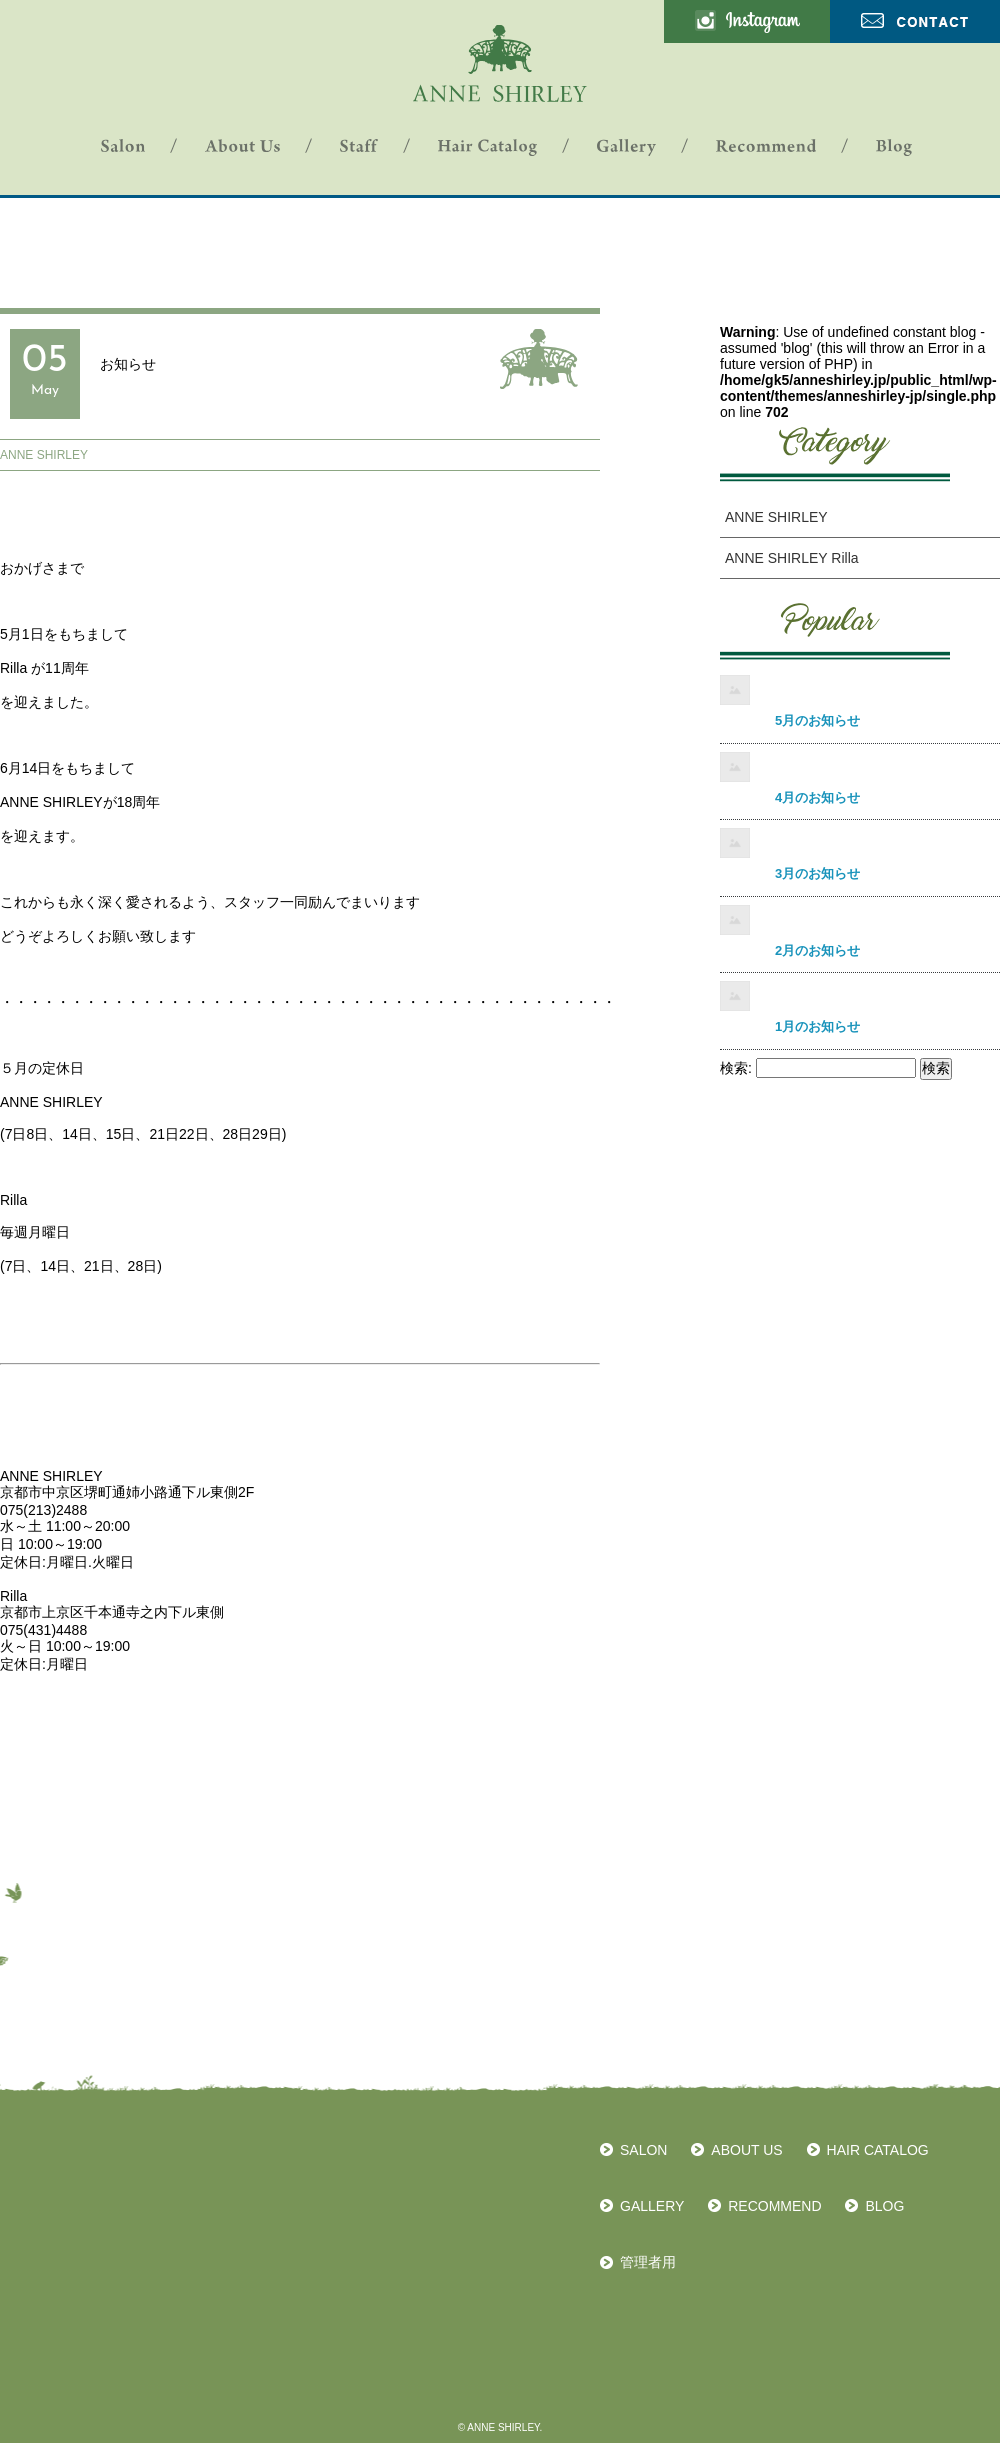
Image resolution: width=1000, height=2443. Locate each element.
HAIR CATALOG (878, 2150)
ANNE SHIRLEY (44, 455)
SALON (643, 2150)
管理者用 (648, 2262)
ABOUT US (746, 2150)
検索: (736, 1068)
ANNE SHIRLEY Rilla (792, 558)
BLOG (884, 2206)
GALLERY (652, 2206)
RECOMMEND (774, 2206)
